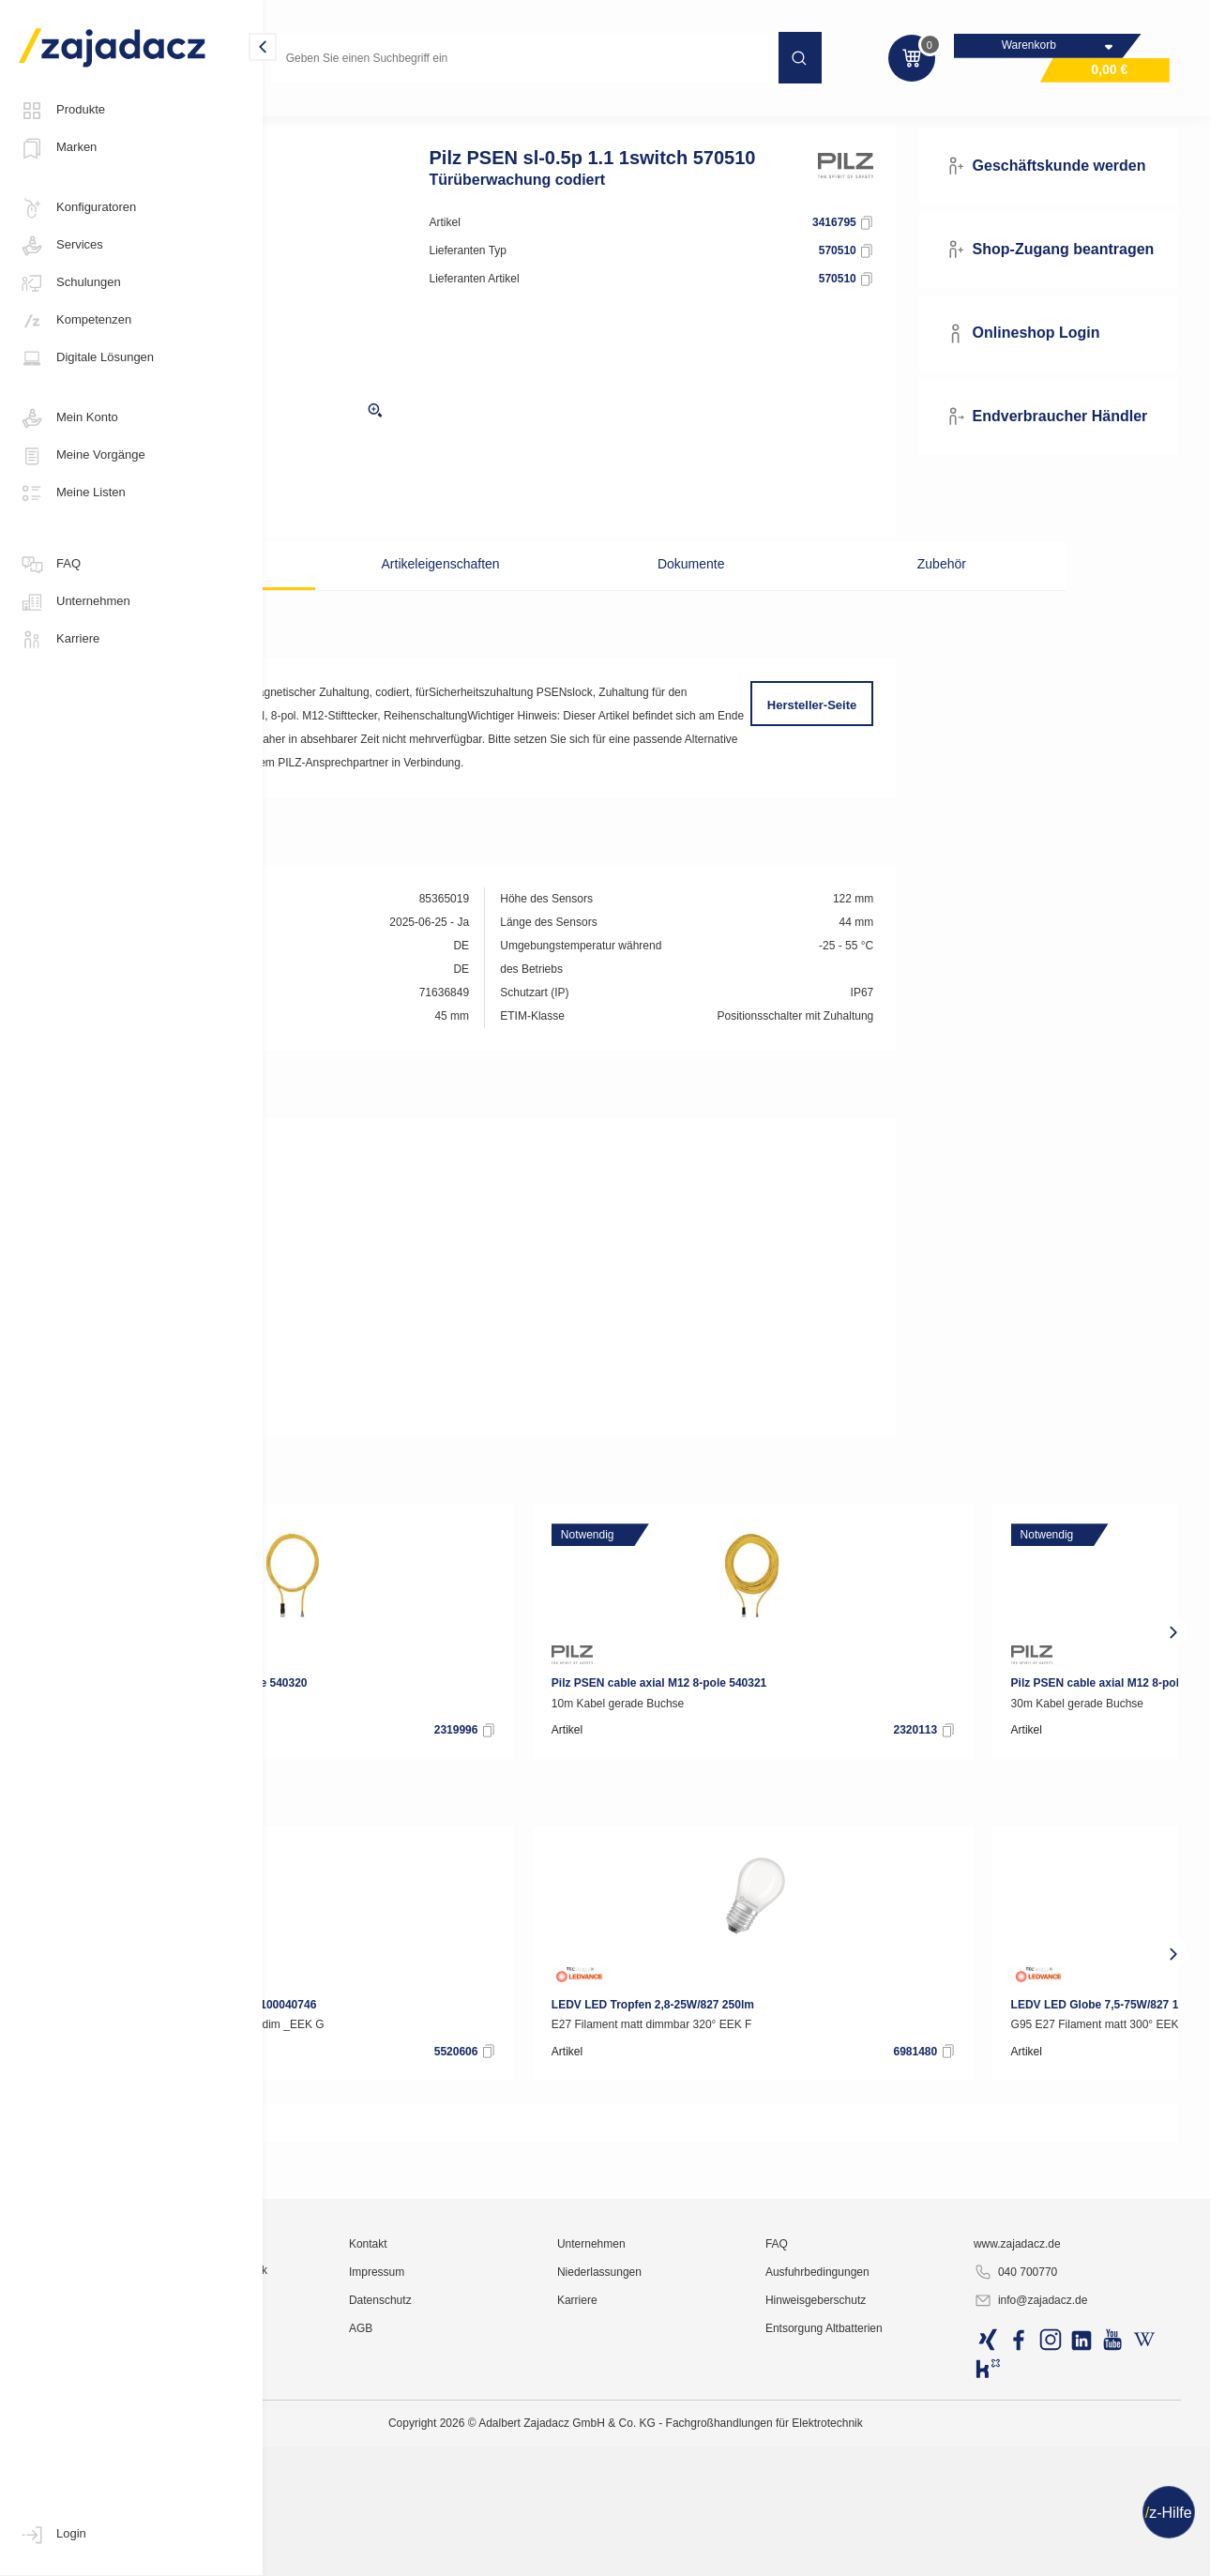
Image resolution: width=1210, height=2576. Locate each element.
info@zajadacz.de (1076, 2553)
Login (52, 2535)
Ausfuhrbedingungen (902, 2524)
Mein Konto (68, 418)
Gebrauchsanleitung (370, 1287)
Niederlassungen (723, 2524)
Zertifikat (339, 1259)
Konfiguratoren (77, 208)
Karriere (59, 640)
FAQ (50, 565)
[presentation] (291, 1710)
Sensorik (423, 116)
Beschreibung (370, 595)
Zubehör (872, 595)
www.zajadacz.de (1062, 2496)
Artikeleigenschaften (537, 595)
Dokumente (704, 595)
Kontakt (531, 2496)
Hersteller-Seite (870, 737)
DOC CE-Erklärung (366, 1230)
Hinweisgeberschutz (900, 2552)
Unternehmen (74, 602)
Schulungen (70, 283)
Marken (58, 148)
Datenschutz (543, 2552)
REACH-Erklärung (364, 1484)
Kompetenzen (75, 321)
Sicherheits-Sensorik (528, 116)
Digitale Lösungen (86, 358)
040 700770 (1060, 2525)
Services (61, 246)
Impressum (539, 2524)
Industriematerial (328, 116)
